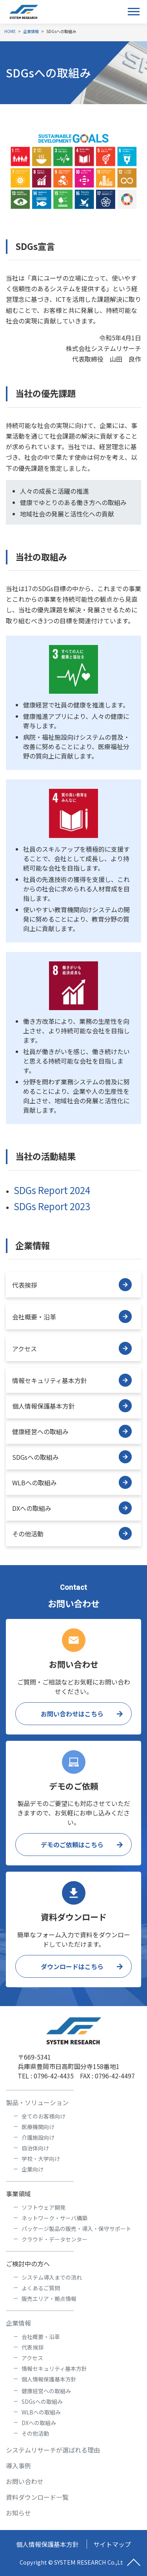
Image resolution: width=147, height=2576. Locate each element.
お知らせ (18, 2512)
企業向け (33, 2169)
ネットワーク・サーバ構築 (54, 2218)
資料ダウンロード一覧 (37, 2497)
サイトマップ (112, 2544)
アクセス (72, 1348)
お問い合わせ (25, 2481)
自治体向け (35, 2148)
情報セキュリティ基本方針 (72, 1380)
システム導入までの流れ (52, 2277)
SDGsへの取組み (72, 1456)
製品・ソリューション (37, 2102)
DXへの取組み (72, 1507)
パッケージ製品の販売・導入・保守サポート (76, 2228)
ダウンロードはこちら (72, 1966)
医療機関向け (38, 2127)
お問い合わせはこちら (72, 1713)
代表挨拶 (72, 1284)
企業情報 (18, 2323)
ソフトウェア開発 (43, 2207)
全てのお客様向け (43, 2116)
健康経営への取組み (72, 1431)
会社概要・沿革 (72, 1316)
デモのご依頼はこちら (72, 1844)
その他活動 (72, 1533)
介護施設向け (38, 2137)
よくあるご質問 (41, 2288)
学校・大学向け (41, 2159)
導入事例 (18, 2465)
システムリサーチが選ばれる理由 (53, 2450)
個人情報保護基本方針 (72, 1405)
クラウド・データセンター (54, 2239)
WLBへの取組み (72, 1482)
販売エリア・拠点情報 (49, 2298)
